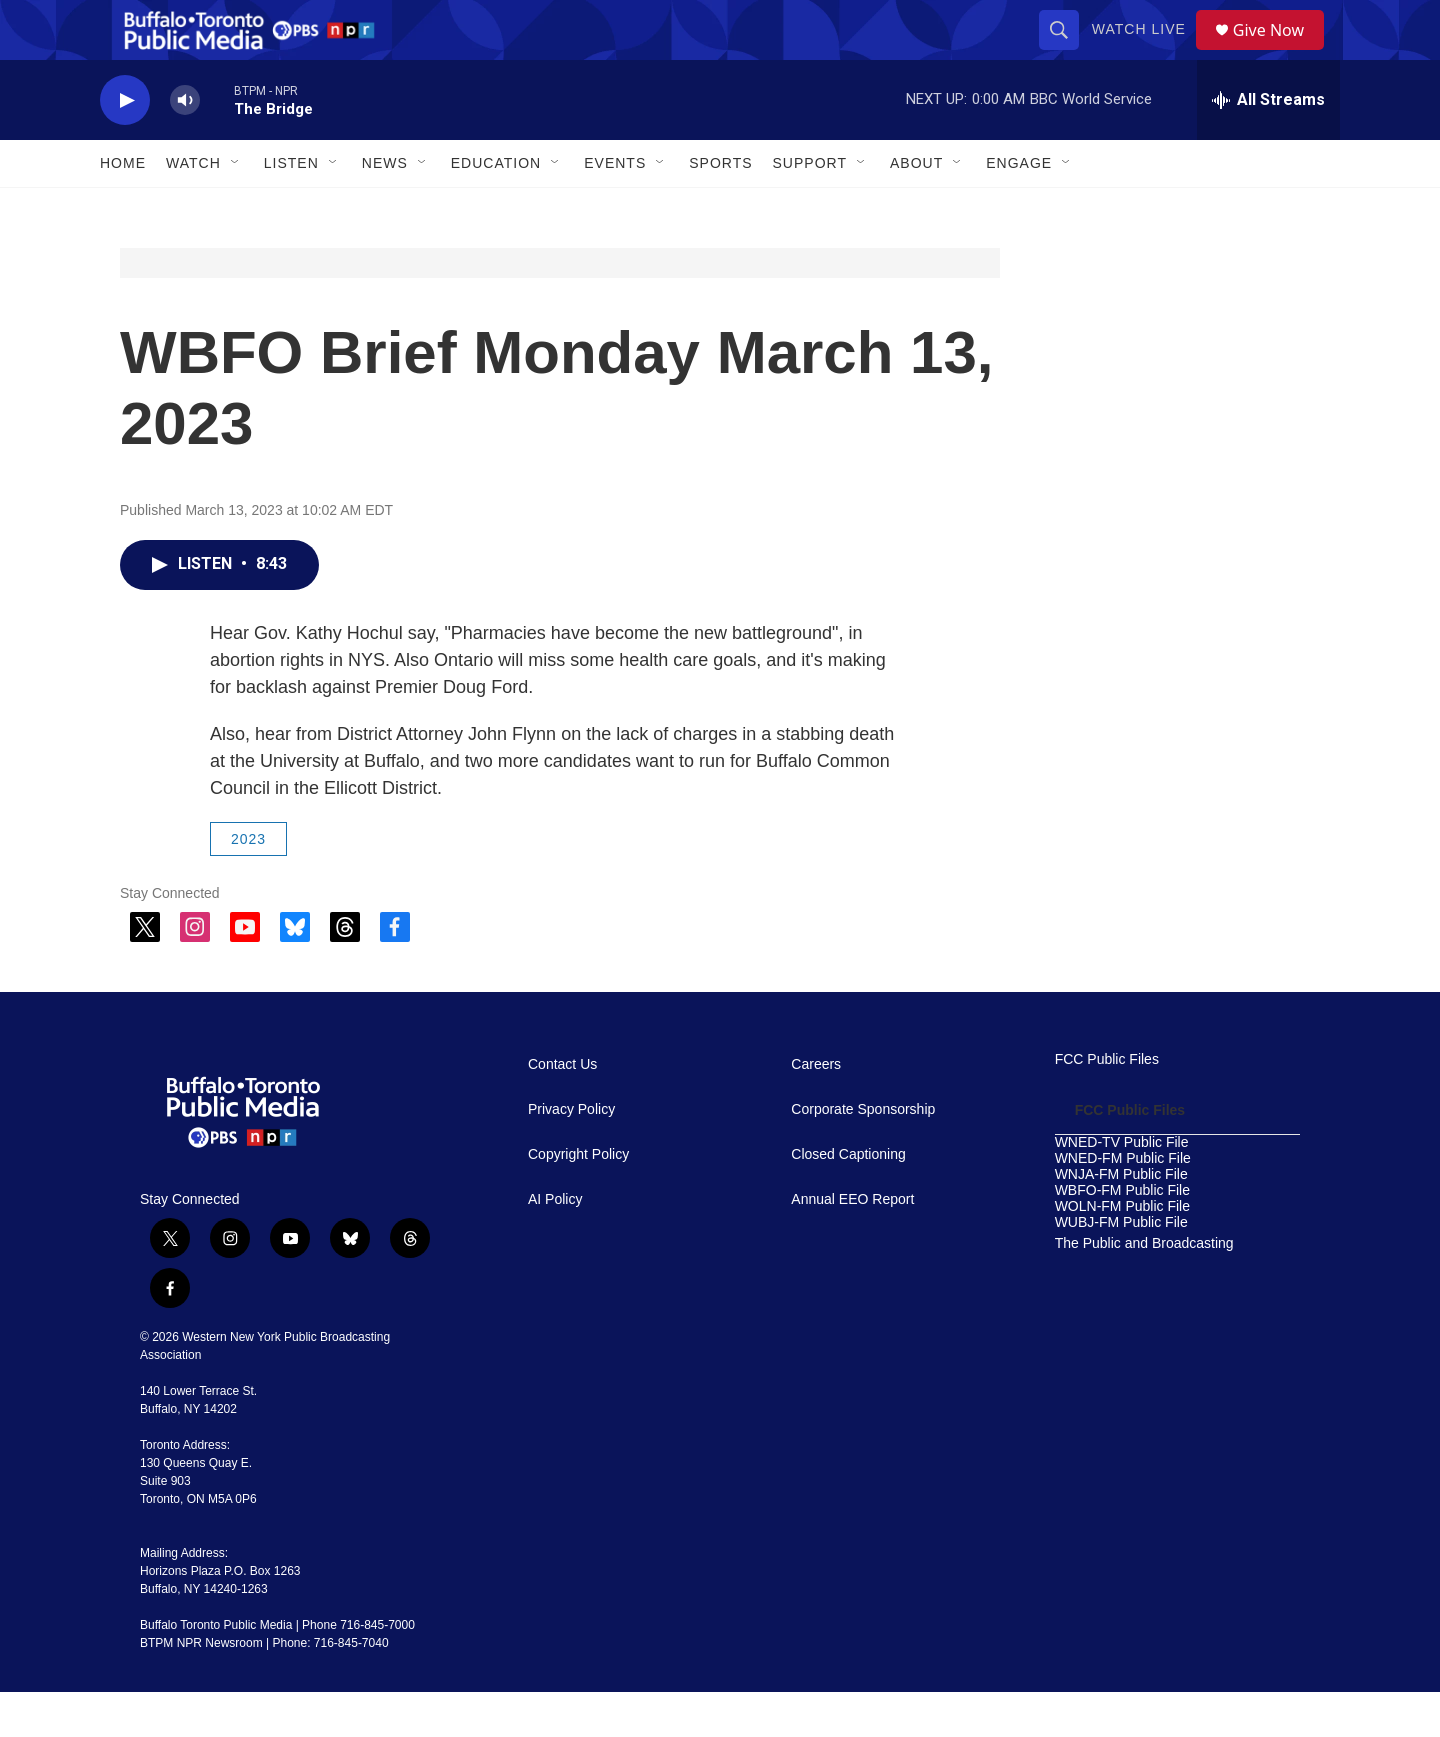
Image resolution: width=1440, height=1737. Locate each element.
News (385, 208)
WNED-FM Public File (1123, 1203)
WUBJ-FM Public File (1121, 1267)
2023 (248, 884)
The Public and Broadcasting (1144, 1288)
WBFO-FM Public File (1122, 1235)
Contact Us (562, 1109)
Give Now (1280, 52)
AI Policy (555, 1244)
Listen (291, 208)
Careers (816, 1109)
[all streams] (1268, 145)
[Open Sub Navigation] (236, 208)
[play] (125, 145)
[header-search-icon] (1066, 52)
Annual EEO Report (852, 1244)
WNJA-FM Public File (1121, 1219)
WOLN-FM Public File (1122, 1251)
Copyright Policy (578, 1199)
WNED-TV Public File (1122, 1187)
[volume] (185, 145)
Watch (193, 208)
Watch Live (1146, 52)
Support (810, 208)
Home (123, 208)
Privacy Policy (571, 1154)
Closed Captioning (848, 1199)
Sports (720, 208)
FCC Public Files (1107, 1104)
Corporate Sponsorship (863, 1154)
